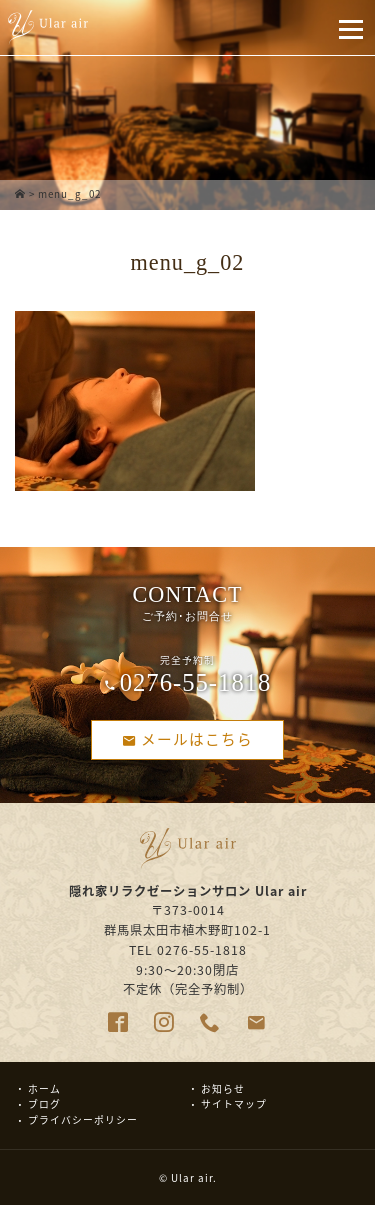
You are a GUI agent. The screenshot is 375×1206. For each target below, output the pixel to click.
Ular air (192, 1178)
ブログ (44, 1105)
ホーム (44, 1089)
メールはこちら (188, 739)
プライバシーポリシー (83, 1120)
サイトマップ (234, 1105)
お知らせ (223, 1089)
